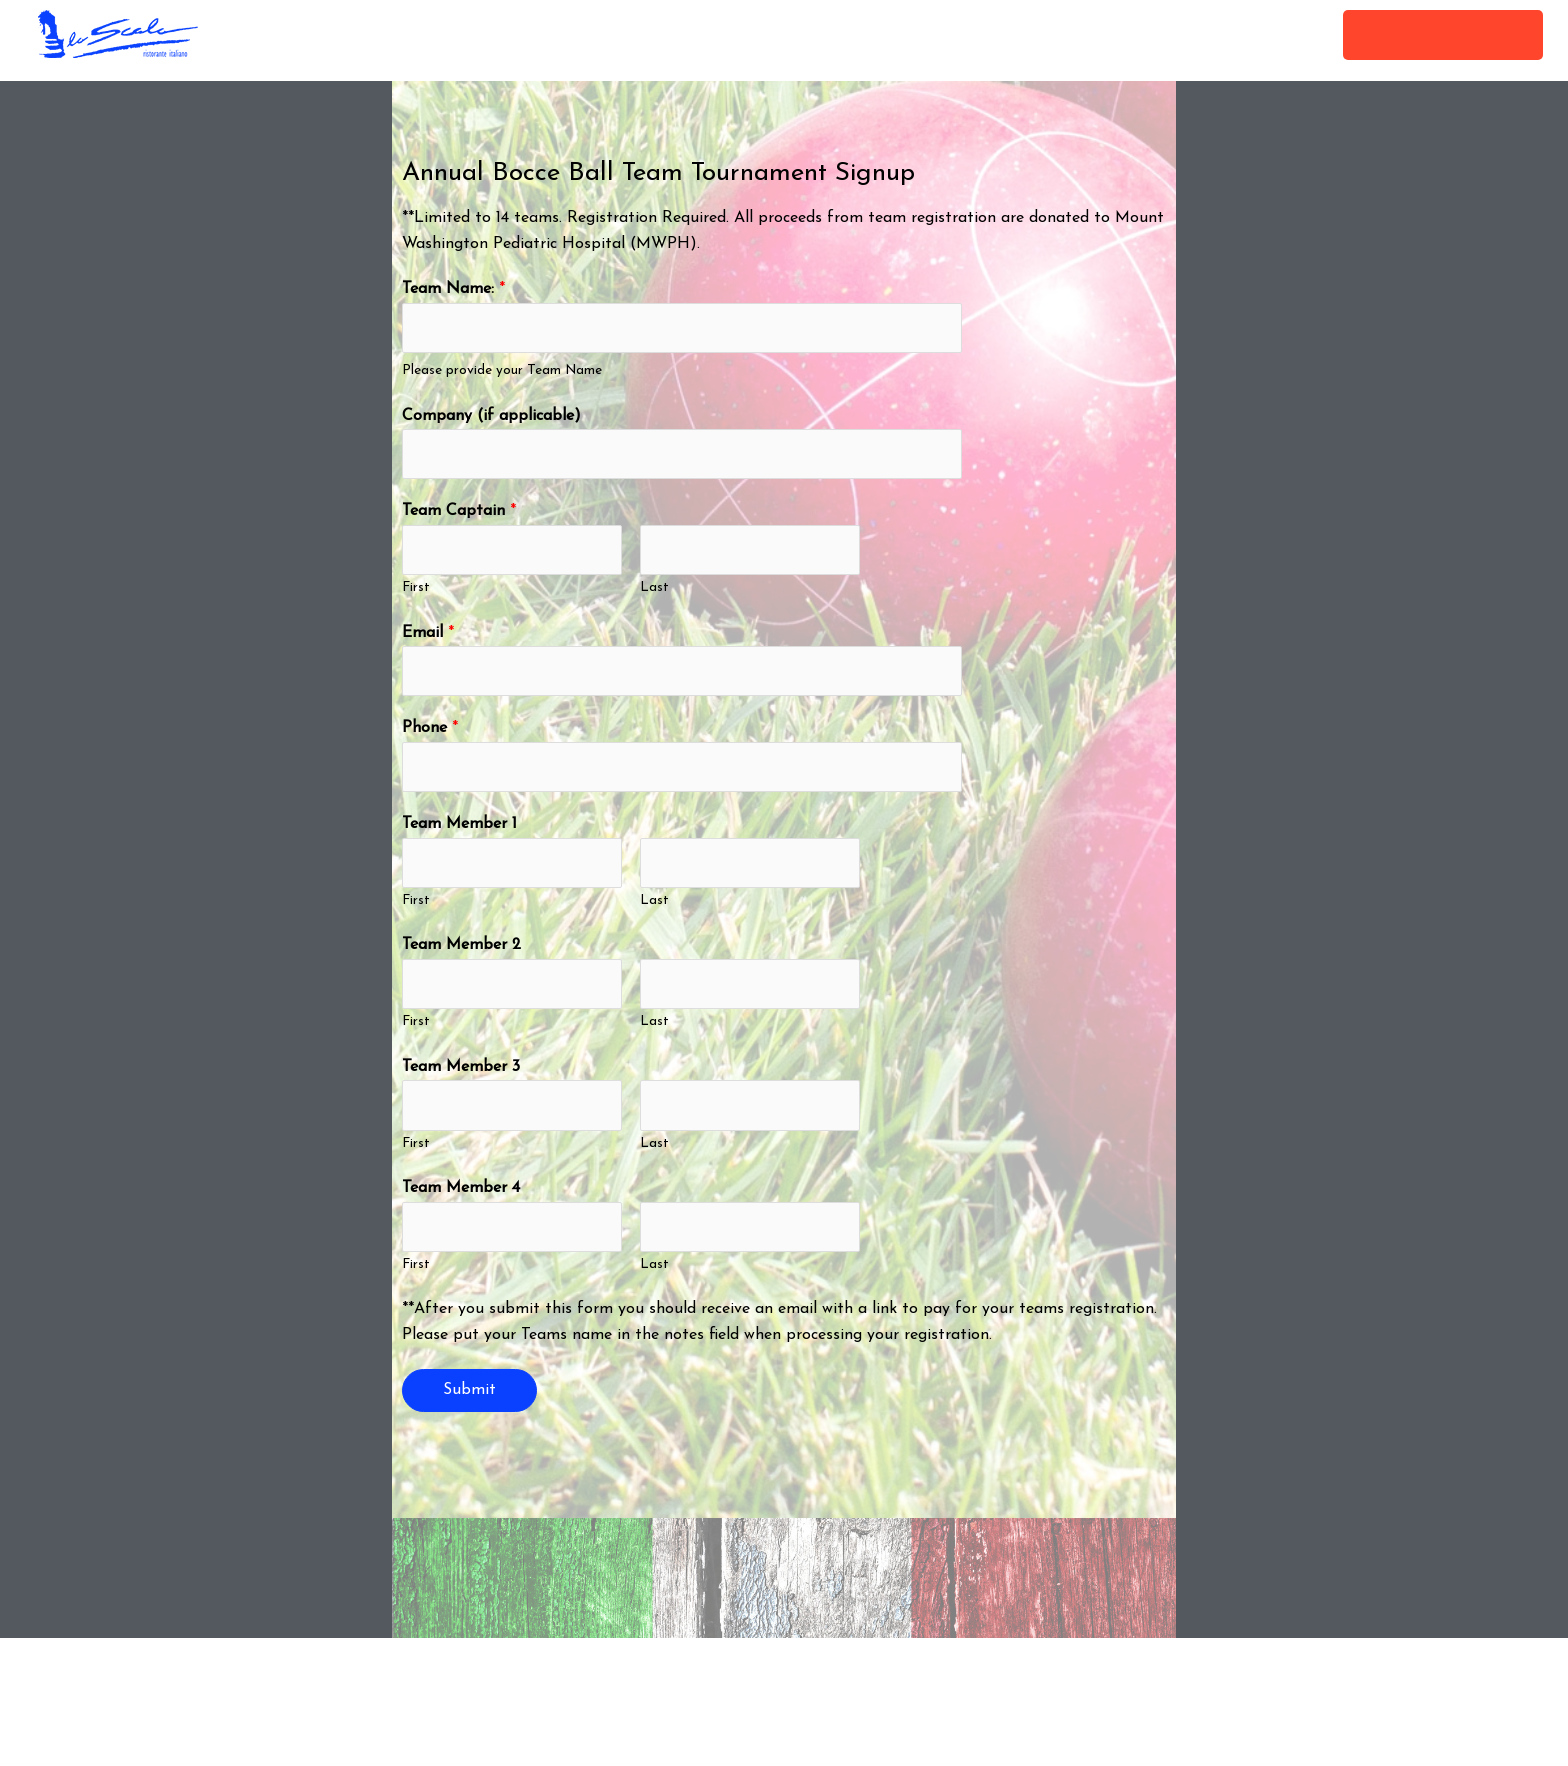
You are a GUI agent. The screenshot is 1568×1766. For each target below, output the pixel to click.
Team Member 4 (461, 1200)
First (416, 592)
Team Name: (453, 289)
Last (654, 592)
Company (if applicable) (491, 417)
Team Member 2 (461, 954)
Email (428, 637)
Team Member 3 (461, 1077)
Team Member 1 (459, 832)
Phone (430, 734)
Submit (469, 1403)
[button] (1443, 35)
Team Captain (459, 514)
